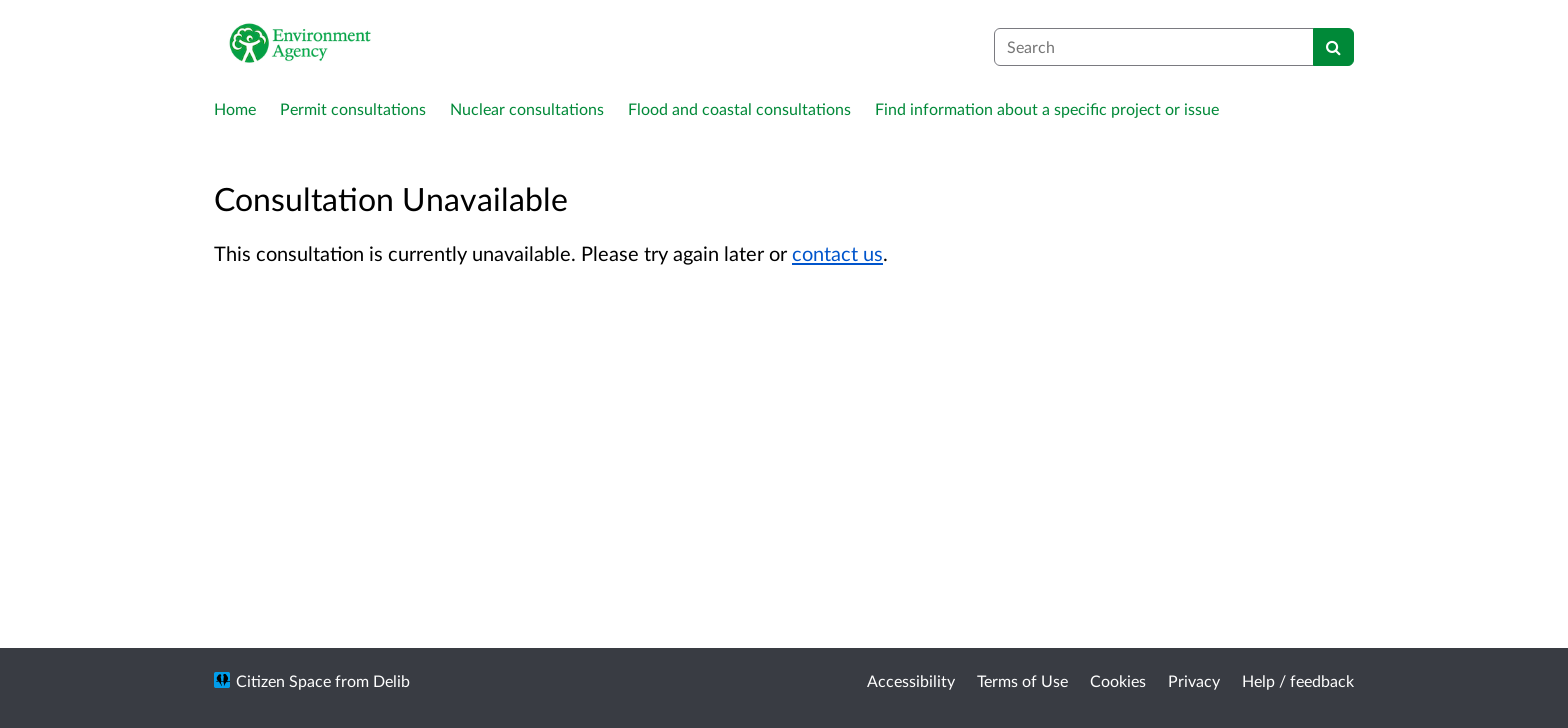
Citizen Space (283, 680)
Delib (391, 680)
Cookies (1118, 680)
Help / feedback (1298, 680)
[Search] (1333, 47)
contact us (837, 253)
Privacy (1194, 680)
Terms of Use (1022, 680)
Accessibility (911, 680)
